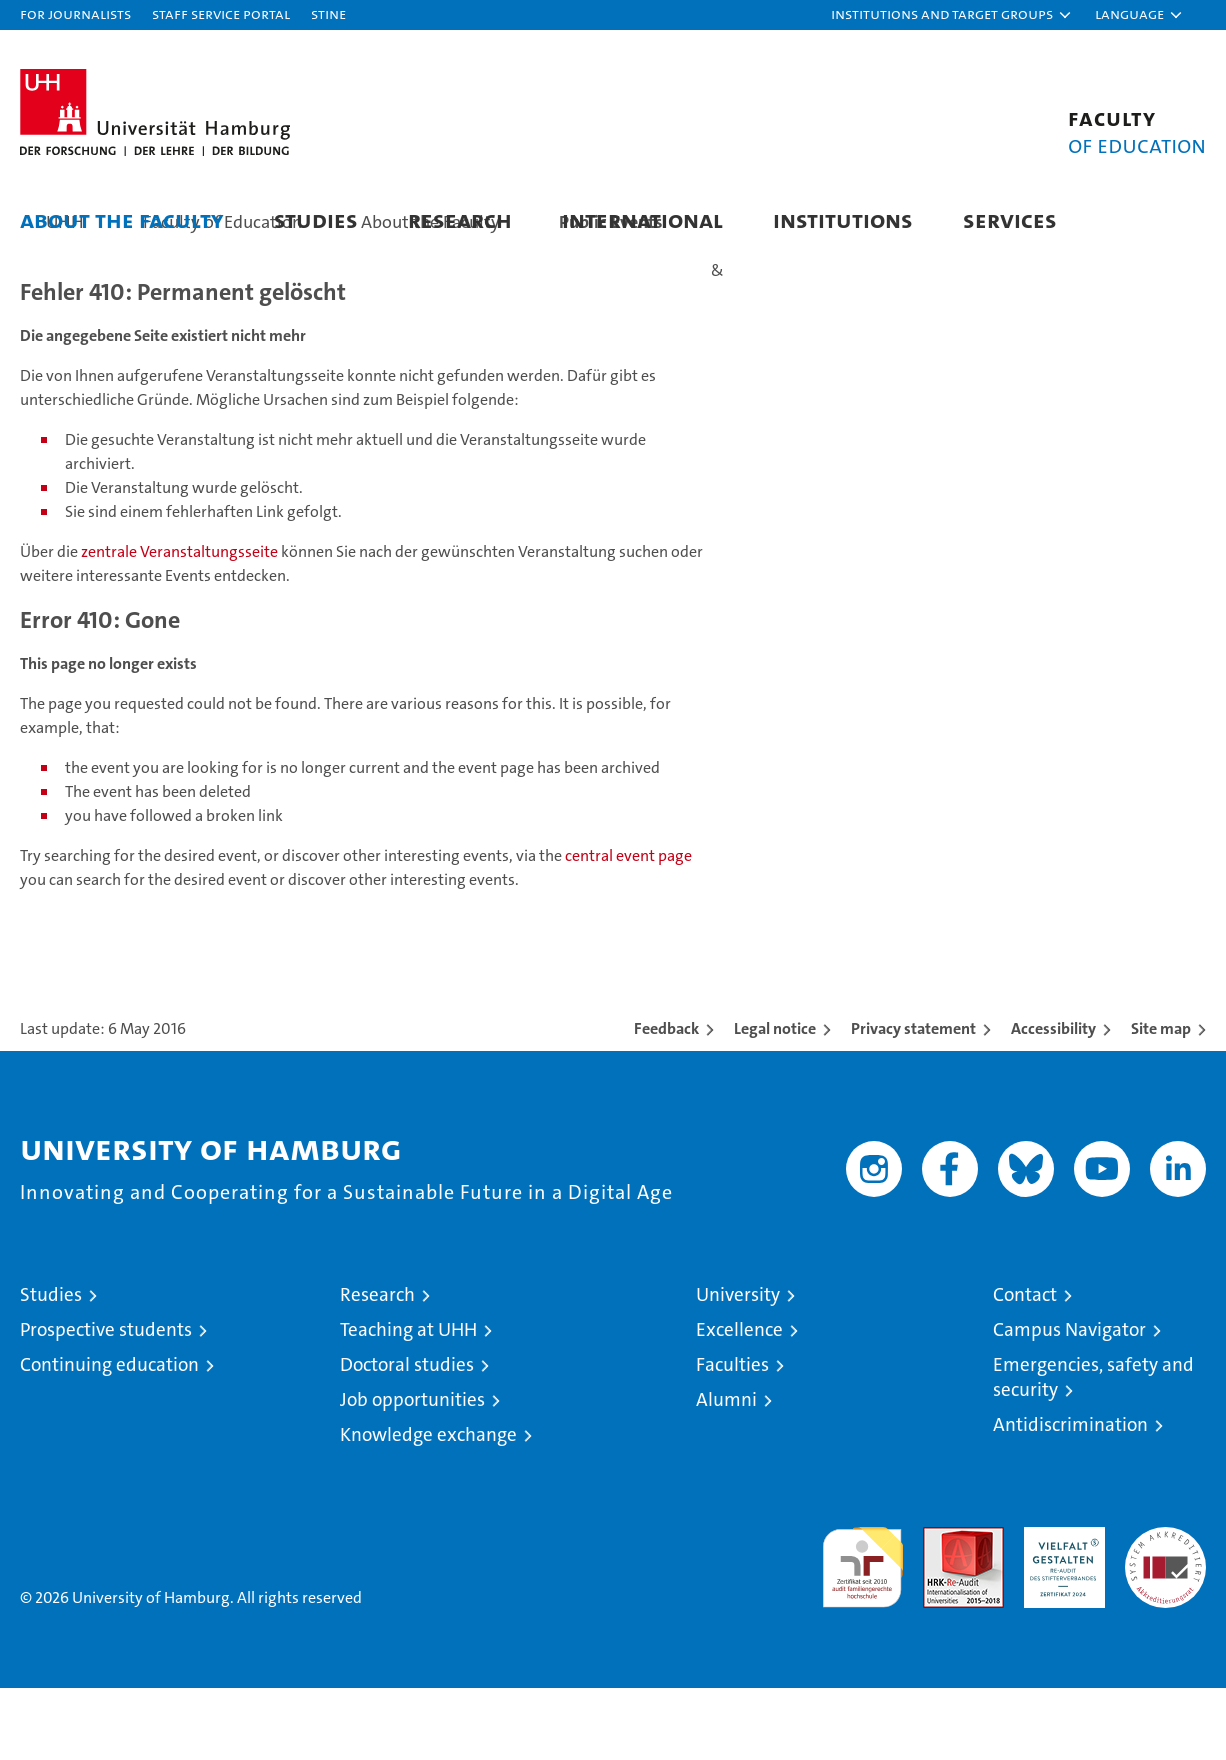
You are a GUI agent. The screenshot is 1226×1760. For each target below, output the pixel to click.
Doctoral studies (407, 1436)
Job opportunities (412, 1471)
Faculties (732, 1436)
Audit (942, 1609)
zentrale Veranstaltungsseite (181, 623)
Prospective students (106, 1401)
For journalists (75, 13)
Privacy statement (913, 1100)
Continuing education (109, 1436)
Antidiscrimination (1070, 1496)
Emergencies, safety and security (1093, 1449)
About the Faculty (122, 219)
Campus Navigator (1069, 1401)
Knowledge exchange (428, 1506)
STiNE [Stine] (328, 13)
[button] (952, 15)
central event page (628, 927)
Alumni (726, 1471)
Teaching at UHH (408, 1401)
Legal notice (775, 1100)
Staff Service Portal (221, 13)
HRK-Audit (1059, 1609)
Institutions (843, 219)
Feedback (666, 1100)
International (642, 219)
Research (460, 219)
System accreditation (1165, 1620)
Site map (1161, 1100)
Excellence (739, 1401)
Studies (316, 219)
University (738, 1366)
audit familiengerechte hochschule (862, 1630)
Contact (1025, 1366)
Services (1010, 219)
